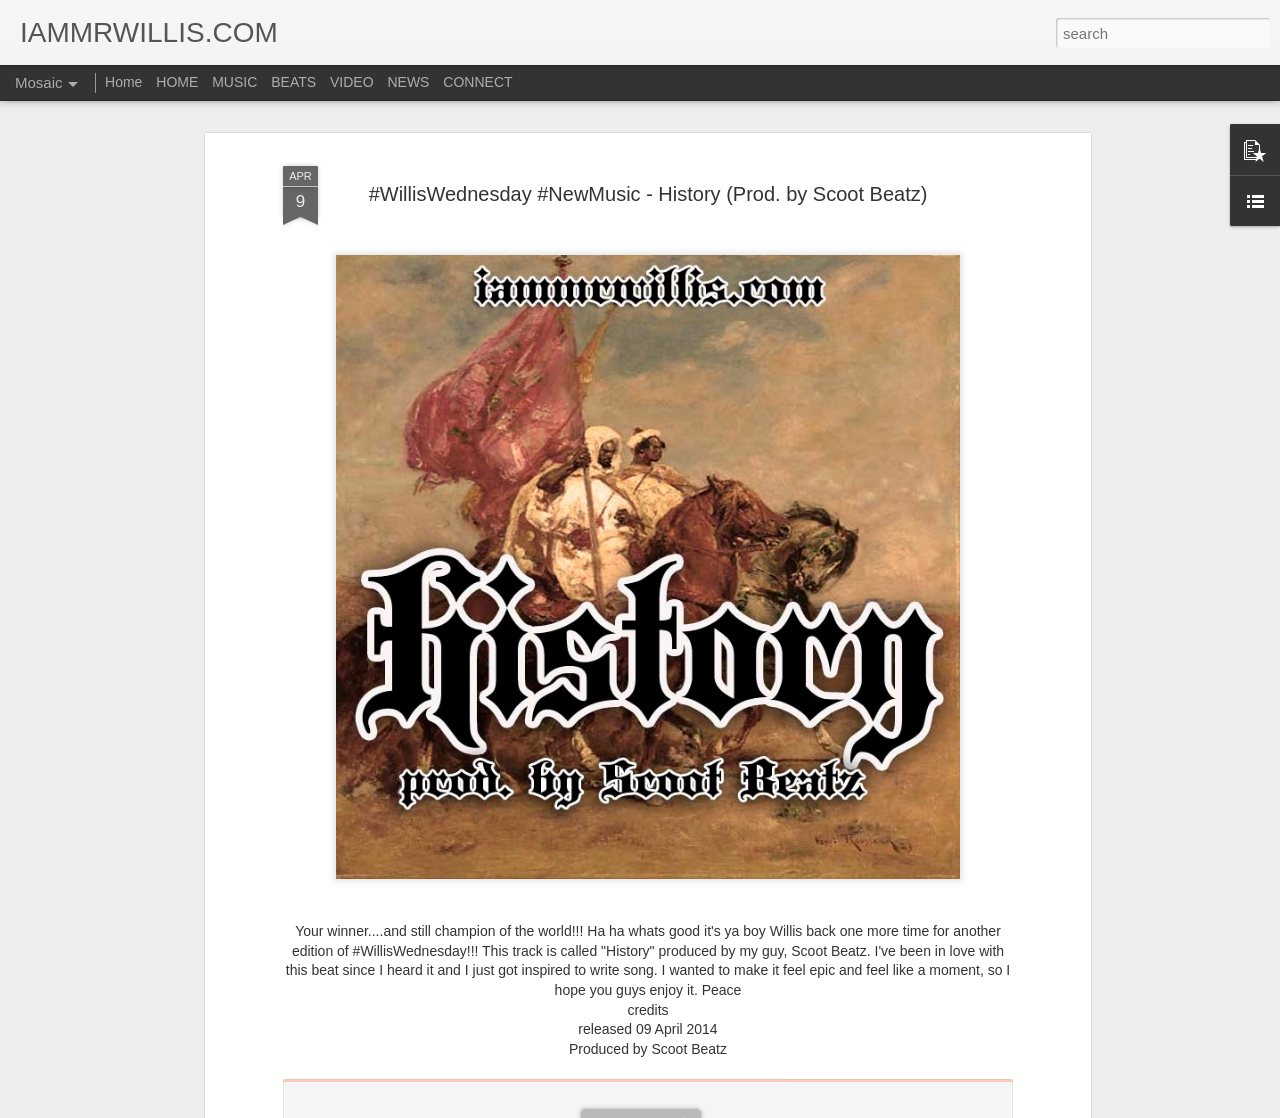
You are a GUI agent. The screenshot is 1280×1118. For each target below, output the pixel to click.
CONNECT (477, 82)
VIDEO (352, 82)
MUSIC (234, 82)
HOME (177, 82)
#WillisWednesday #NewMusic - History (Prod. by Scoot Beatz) (648, 194)
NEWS (408, 82)
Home (123, 82)
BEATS (293, 82)
